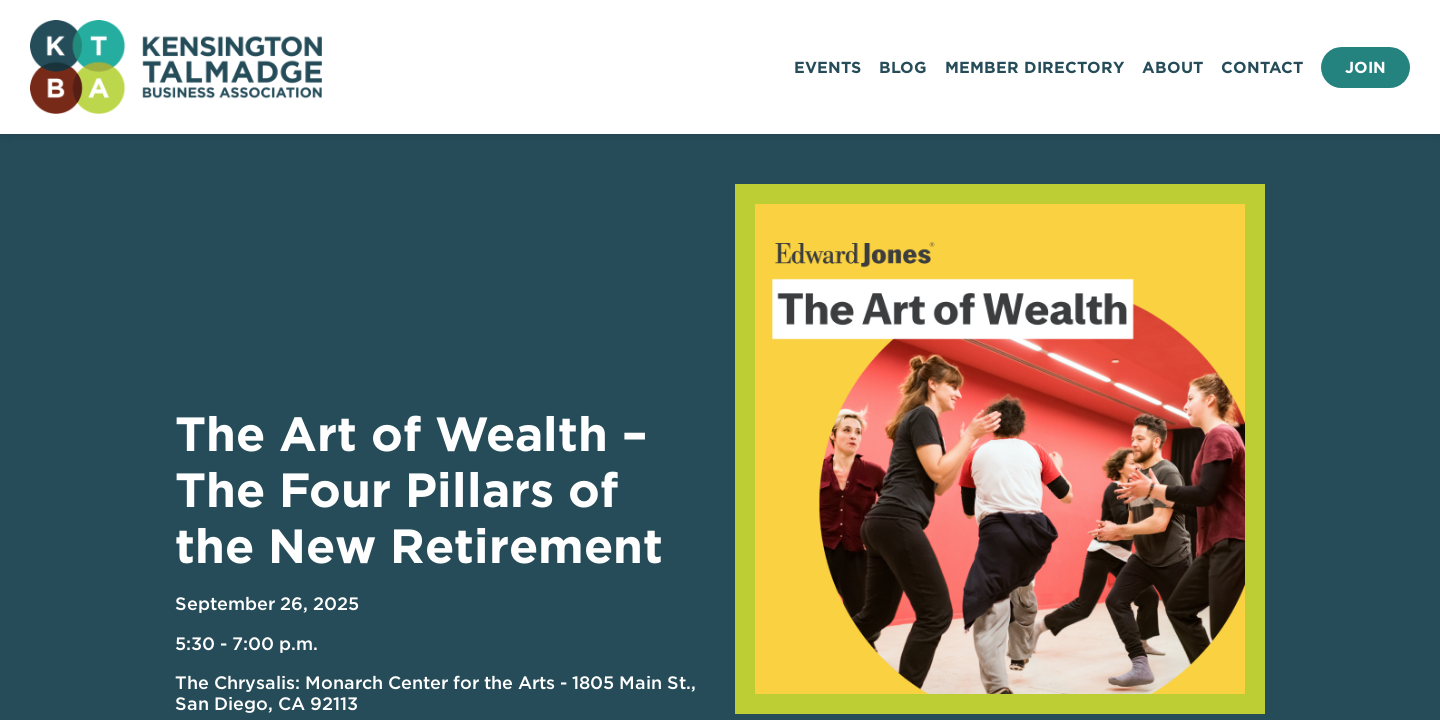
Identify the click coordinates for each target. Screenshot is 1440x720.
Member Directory (1034, 67)
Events (827, 67)
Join (1365, 67)
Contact (1262, 67)
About (1172, 67)
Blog (903, 67)
